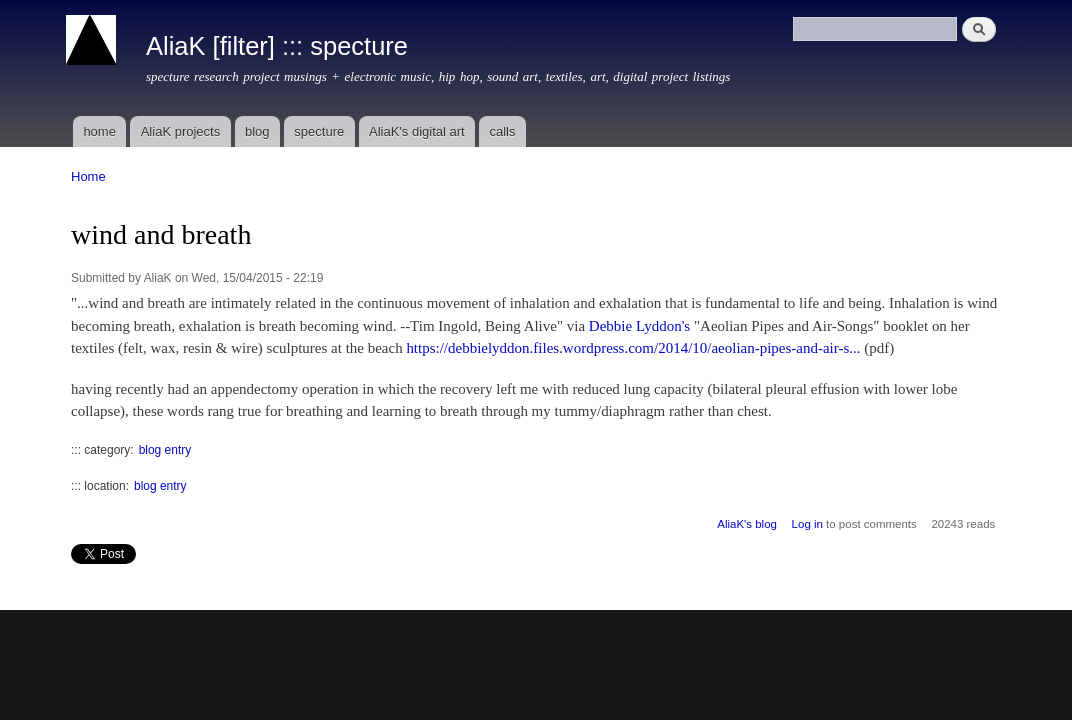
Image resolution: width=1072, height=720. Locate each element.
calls (502, 131)
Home (88, 176)
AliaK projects (180, 131)
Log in (807, 524)
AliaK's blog (747, 524)
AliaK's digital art (417, 131)
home (99, 131)
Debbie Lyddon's (639, 326)
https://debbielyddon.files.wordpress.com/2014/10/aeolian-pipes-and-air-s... (633, 348)
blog (257, 131)
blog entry (165, 450)
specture (319, 131)
